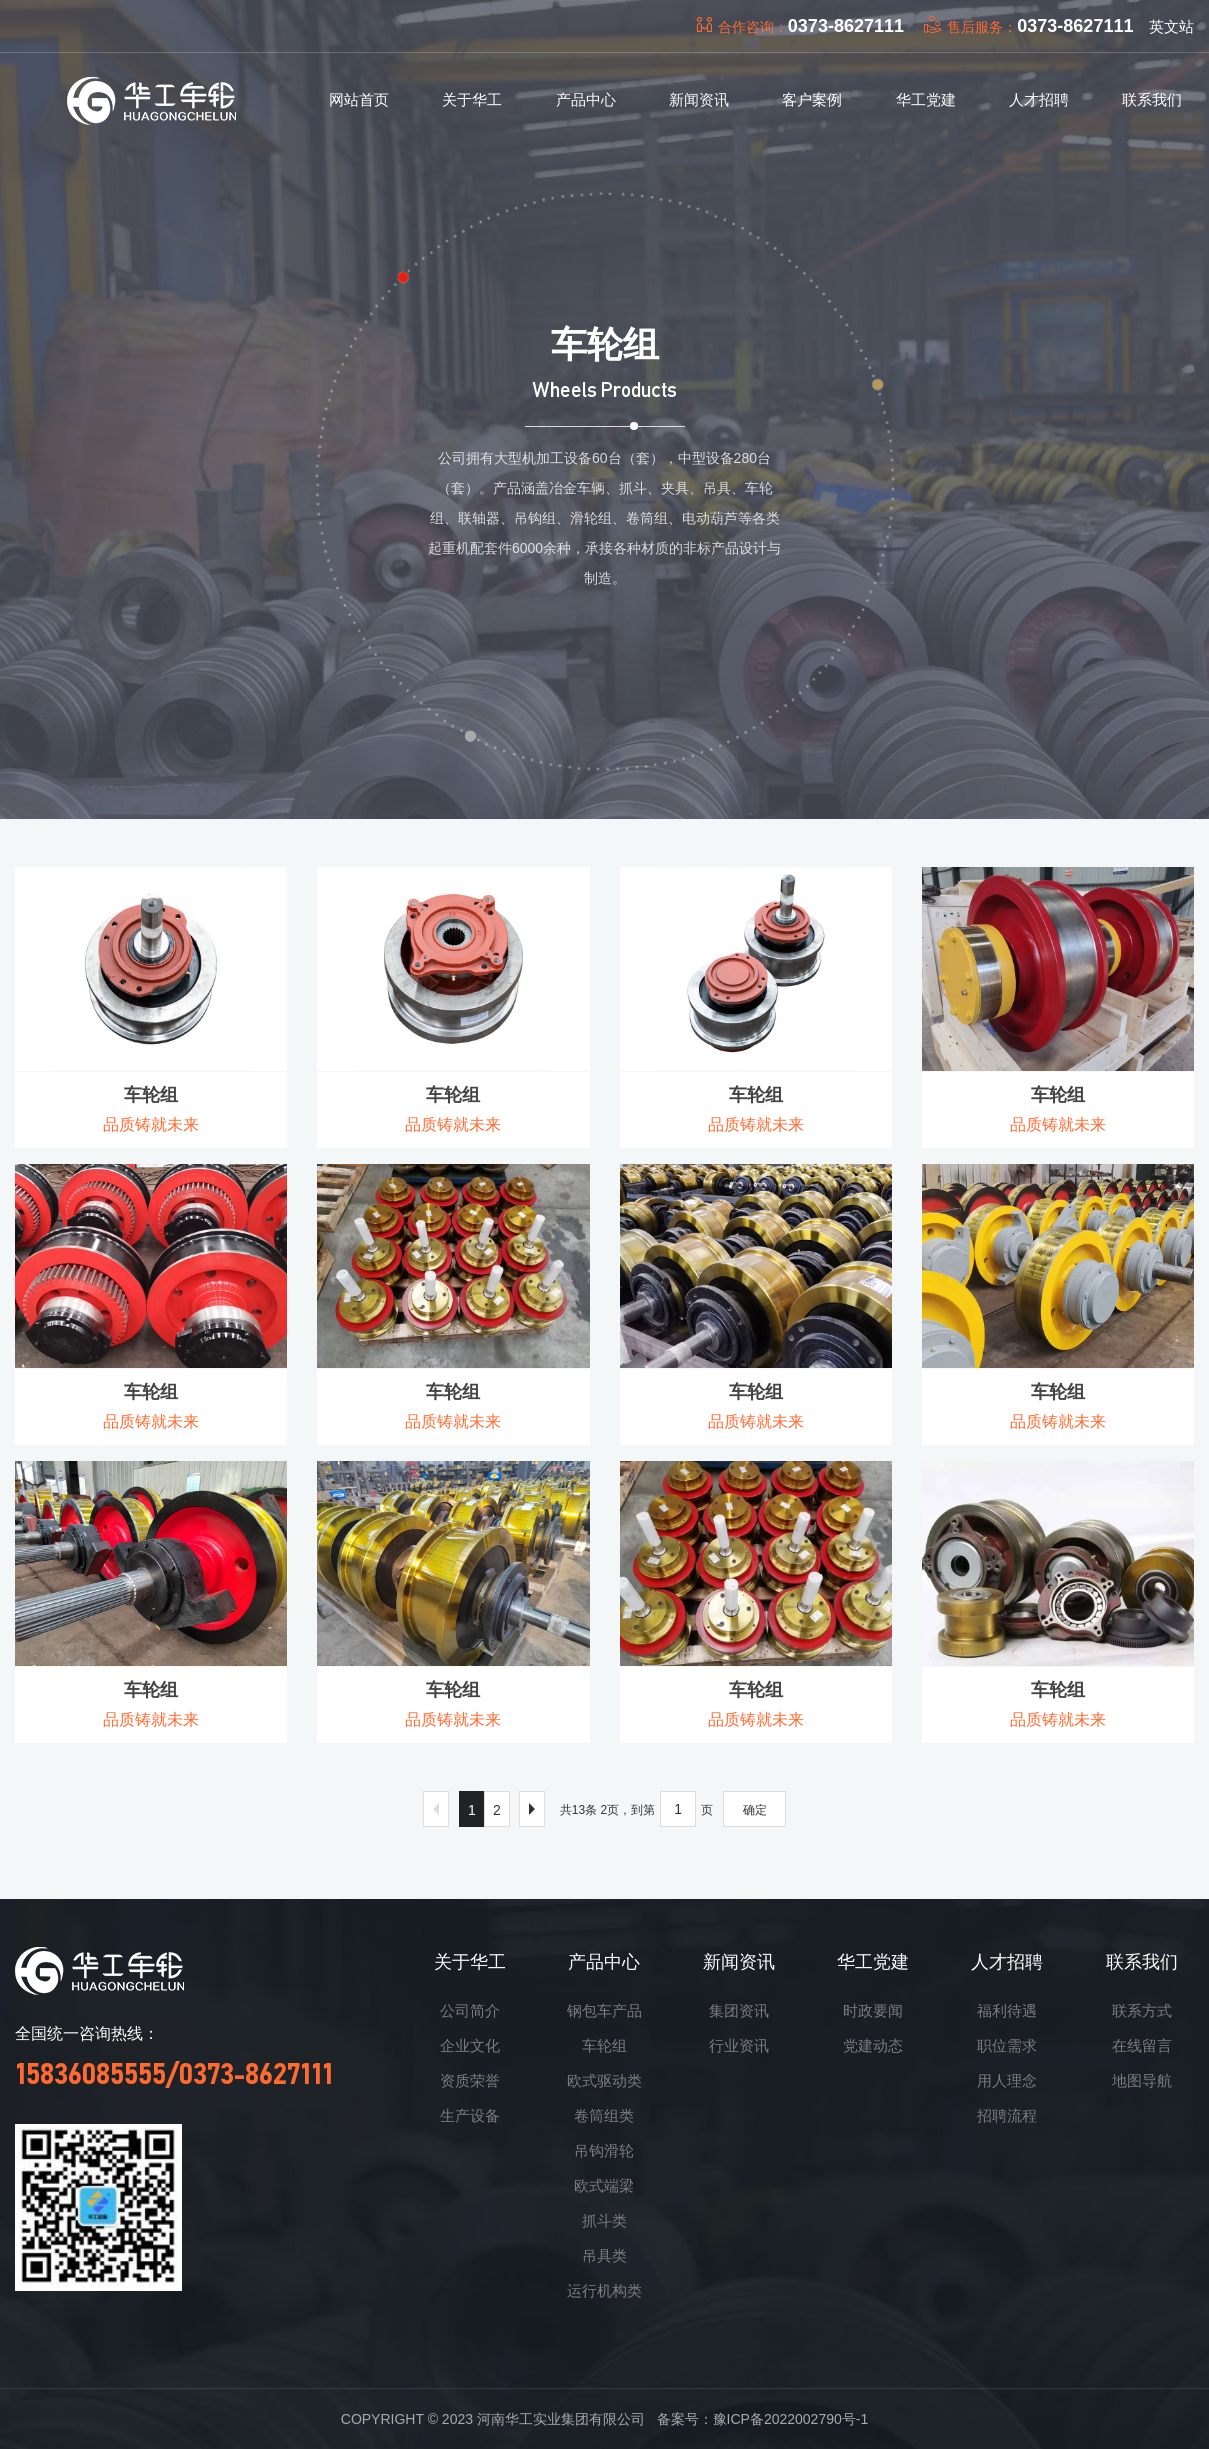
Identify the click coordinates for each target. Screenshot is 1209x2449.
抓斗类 (604, 2220)
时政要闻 (873, 2010)
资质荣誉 (470, 2080)
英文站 (1171, 26)
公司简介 (470, 2010)
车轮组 (604, 2045)
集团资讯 (739, 2010)
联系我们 (1142, 1962)
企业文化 (470, 2045)
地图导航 (1142, 2080)
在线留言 (1142, 2045)
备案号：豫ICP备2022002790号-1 (763, 2419)
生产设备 (470, 2115)
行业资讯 (739, 2045)
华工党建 (873, 1962)
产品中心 (604, 1962)
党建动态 (873, 2045)
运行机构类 (604, 2290)
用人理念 (1007, 2080)
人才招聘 (1007, 1962)
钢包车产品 (604, 2010)
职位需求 (1007, 2045)
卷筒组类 (604, 2115)
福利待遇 (1007, 2010)
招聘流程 (1007, 2115)
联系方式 (1142, 2010)
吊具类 (604, 2255)
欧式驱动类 (604, 2080)
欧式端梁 (604, 2185)
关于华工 (470, 1962)
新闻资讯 (739, 1962)
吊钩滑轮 (604, 2150)
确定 (755, 1810)
